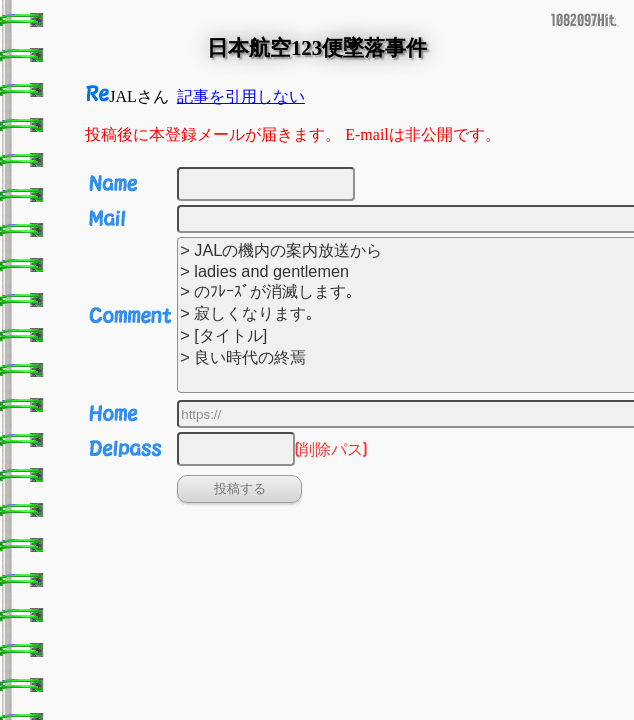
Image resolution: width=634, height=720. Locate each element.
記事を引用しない (241, 96)
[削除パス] (236, 449)
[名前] (266, 184)
